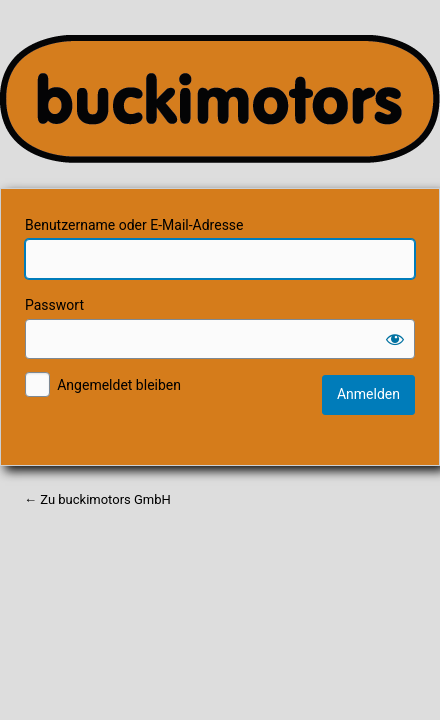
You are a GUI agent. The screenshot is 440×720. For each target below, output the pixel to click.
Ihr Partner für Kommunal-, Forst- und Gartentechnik (220, 99)
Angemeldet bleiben (119, 385)
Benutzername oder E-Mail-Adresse (134, 225)
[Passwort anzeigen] (395, 339)
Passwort (54, 305)
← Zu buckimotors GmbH (97, 499)
